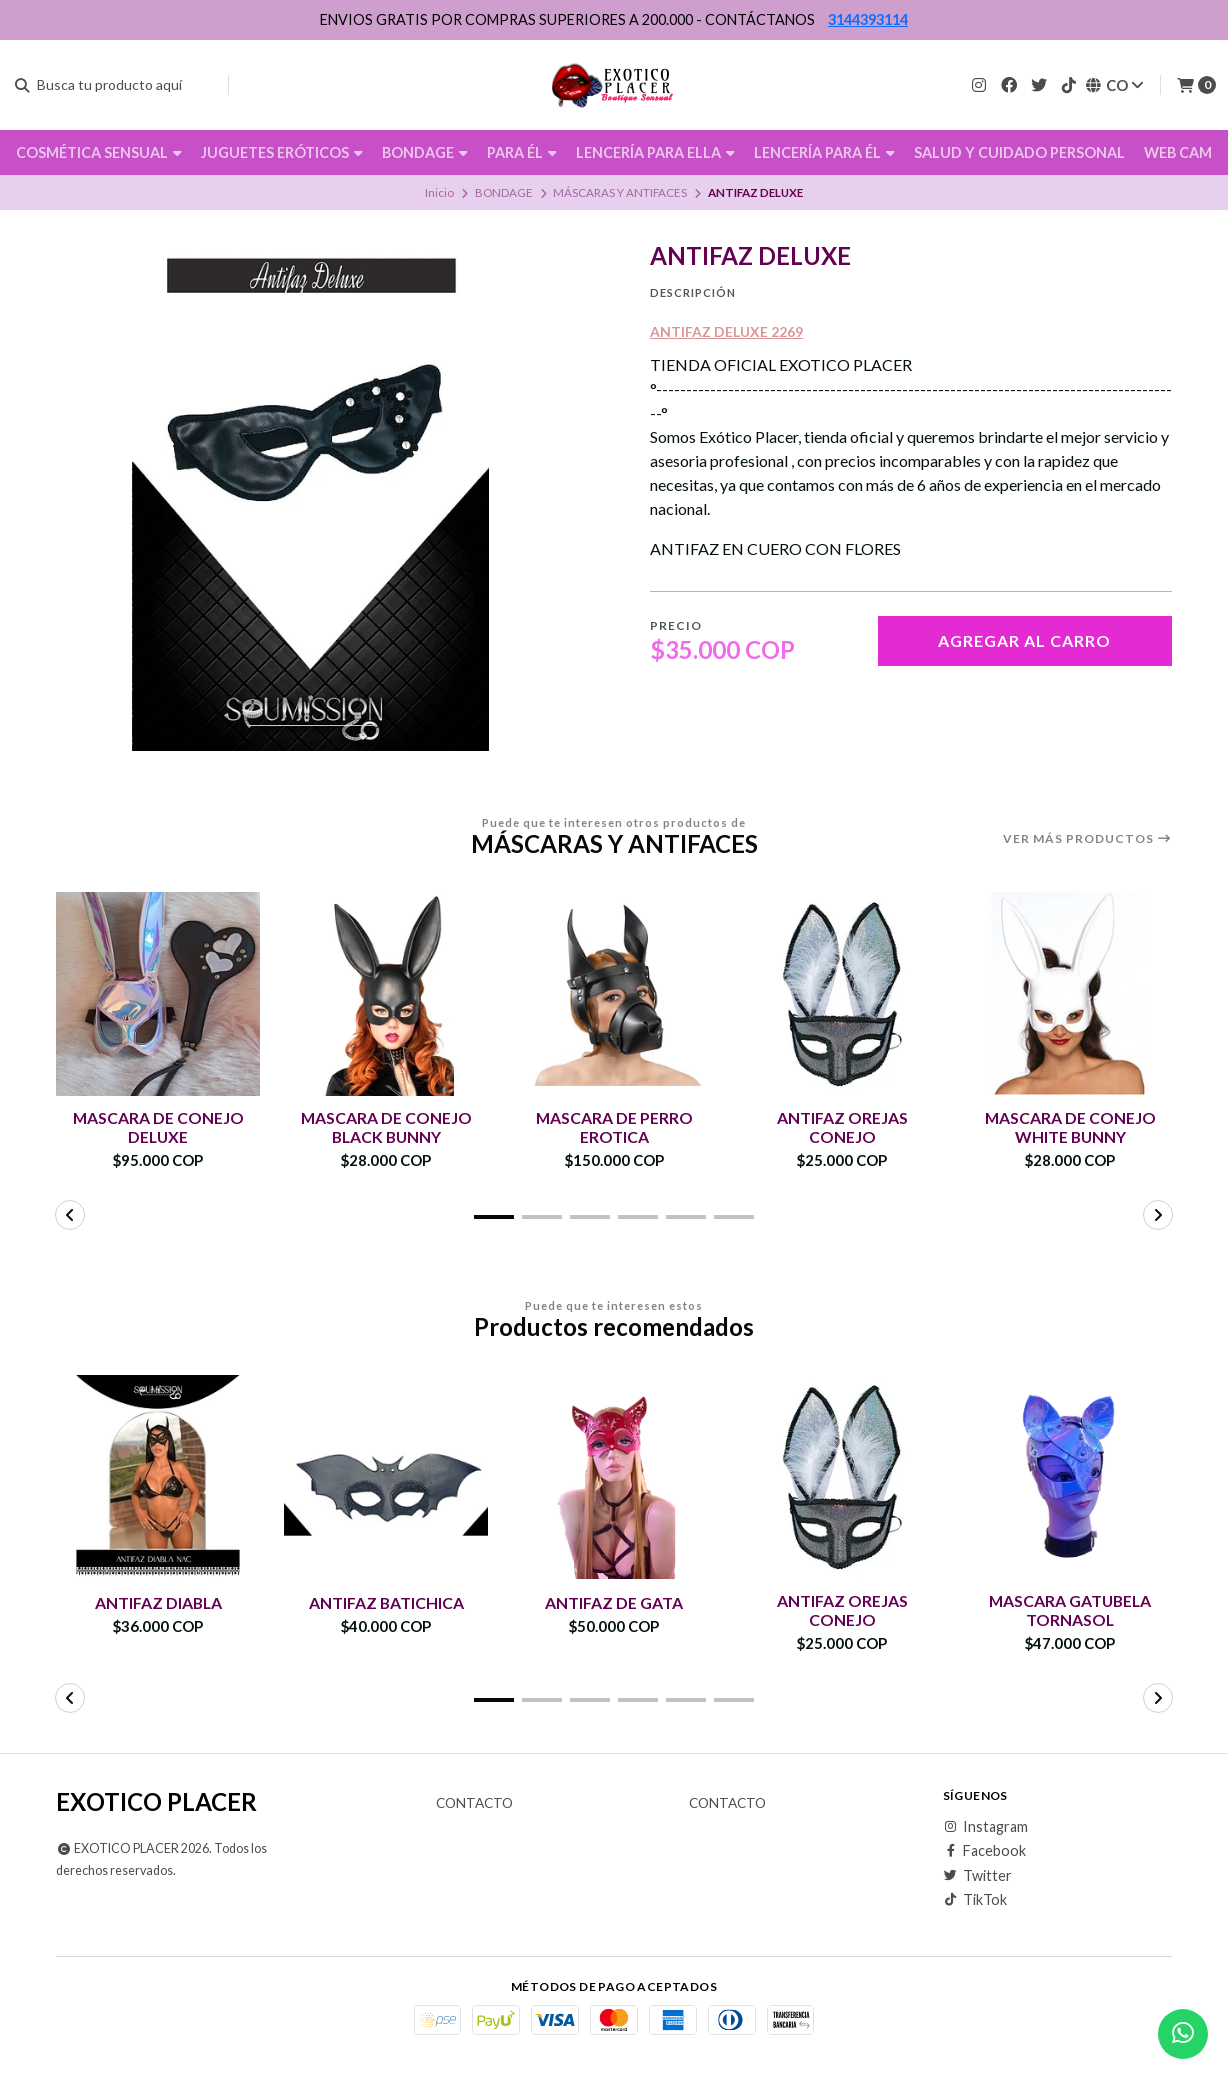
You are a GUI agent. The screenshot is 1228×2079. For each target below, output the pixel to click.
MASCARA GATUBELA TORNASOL (1070, 1610)
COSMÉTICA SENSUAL (99, 152)
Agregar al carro (1024, 640)
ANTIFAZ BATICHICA (386, 1602)
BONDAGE (425, 152)
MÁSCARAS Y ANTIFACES (620, 192)
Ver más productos (1087, 839)
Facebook (984, 1852)
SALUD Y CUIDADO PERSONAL (1019, 152)
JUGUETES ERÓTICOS (282, 152)
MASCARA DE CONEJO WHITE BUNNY (1070, 1127)
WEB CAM (1178, 152)
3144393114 (868, 19)
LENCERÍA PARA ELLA (655, 152)
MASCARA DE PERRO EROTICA (614, 1127)
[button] (494, 1217)
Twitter (977, 1876)
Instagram (985, 1827)
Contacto (474, 1804)
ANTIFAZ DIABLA (158, 1602)
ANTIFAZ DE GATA (614, 1602)
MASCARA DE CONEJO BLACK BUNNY (386, 1127)
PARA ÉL (522, 152)
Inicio (439, 192)
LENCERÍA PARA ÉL (824, 152)
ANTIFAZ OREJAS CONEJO (842, 1127)
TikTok (975, 1901)
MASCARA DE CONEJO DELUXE (158, 1127)
